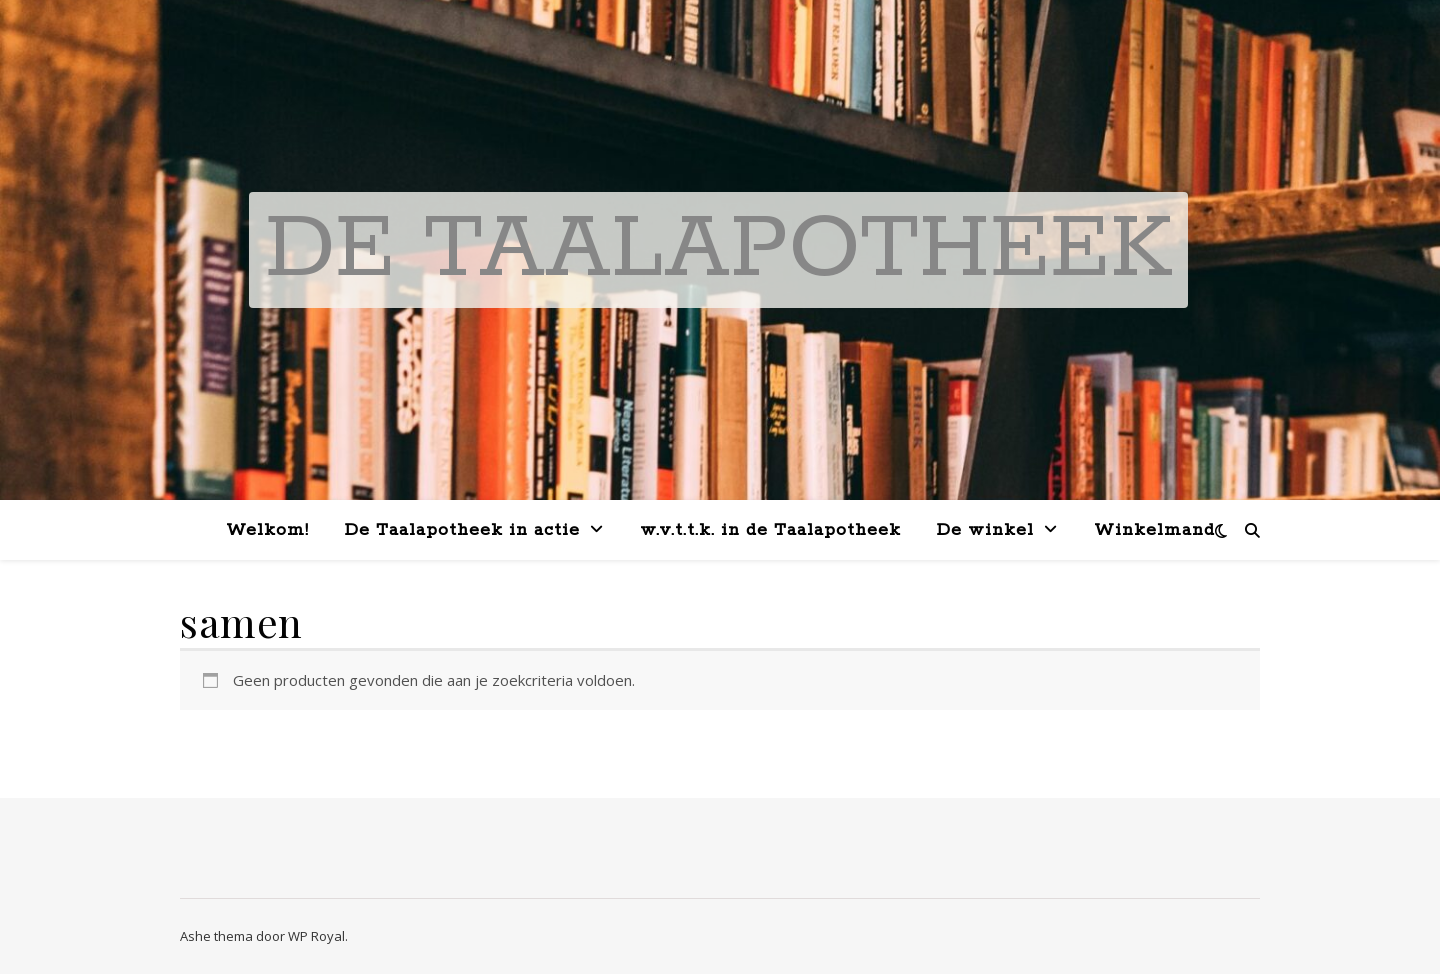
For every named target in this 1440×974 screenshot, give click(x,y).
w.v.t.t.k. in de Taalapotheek (770, 530)
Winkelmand (1154, 530)
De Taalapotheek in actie (462, 530)
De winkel (985, 530)
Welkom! (267, 530)
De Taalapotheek (718, 250)
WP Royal (316, 936)
